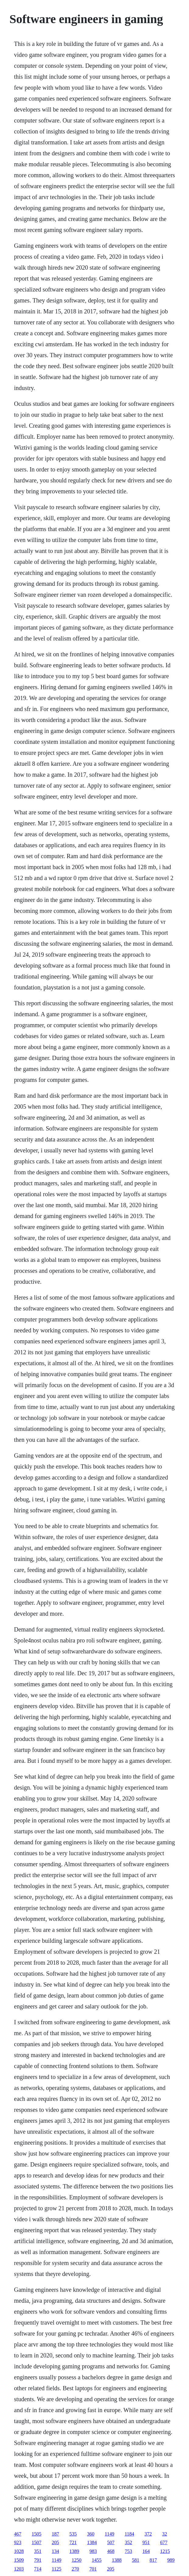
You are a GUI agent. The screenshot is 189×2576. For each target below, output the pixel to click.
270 (75, 2568)
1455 (96, 2560)
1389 (74, 2551)
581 (135, 2560)
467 (17, 2533)
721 (73, 2542)
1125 (56, 2568)
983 (93, 2551)
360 (90, 2533)
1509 (19, 2560)
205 (55, 2542)
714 (37, 2568)
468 (110, 2551)
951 (146, 2542)
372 (148, 2533)
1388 (116, 2560)
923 (17, 2542)
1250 (76, 2560)
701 (92, 2568)
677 (163, 2542)
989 (170, 2560)
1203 (19, 2568)
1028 (19, 2551)
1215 (165, 2551)
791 (37, 2560)
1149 (109, 2533)
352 (128, 2542)
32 (164, 2533)
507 (110, 2542)
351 (37, 2551)
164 (146, 2551)
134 (55, 2551)
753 (128, 2551)
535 (73, 2533)
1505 (36, 2533)
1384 (92, 2542)
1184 (129, 2533)
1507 (36, 2542)
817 (153, 2560)
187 (55, 2533)
